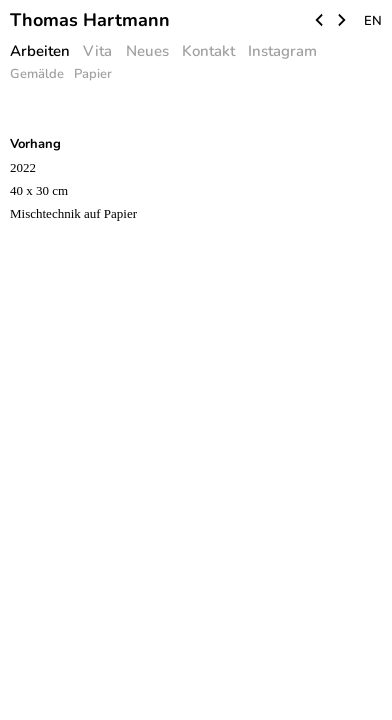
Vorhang (35, 144)
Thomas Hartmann (90, 20)
